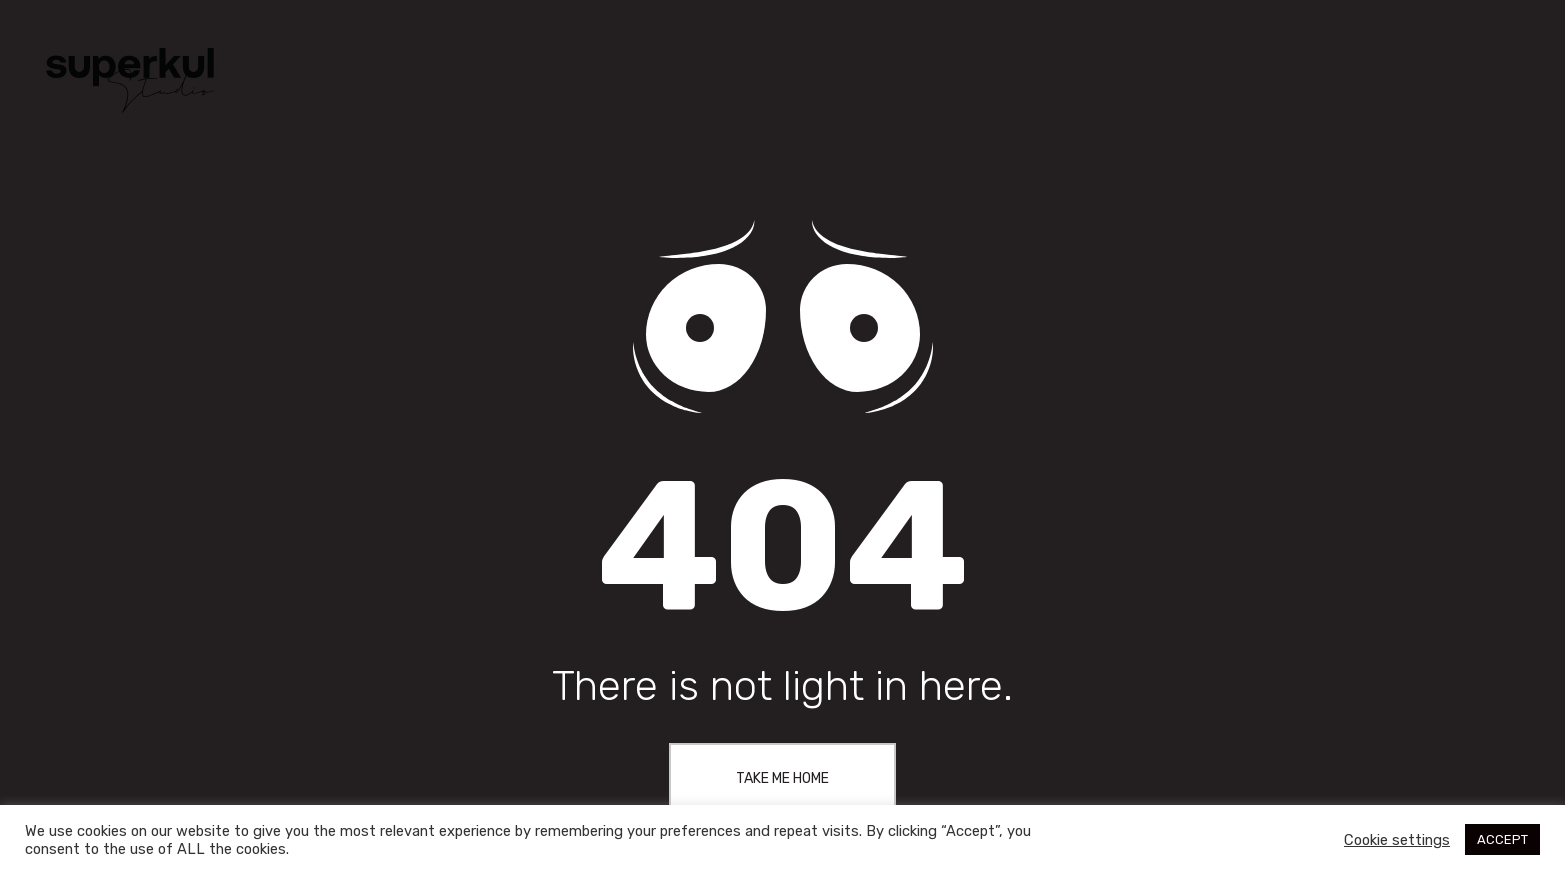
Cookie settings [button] (1397, 840)
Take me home (782, 778)
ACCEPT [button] (1502, 839)
